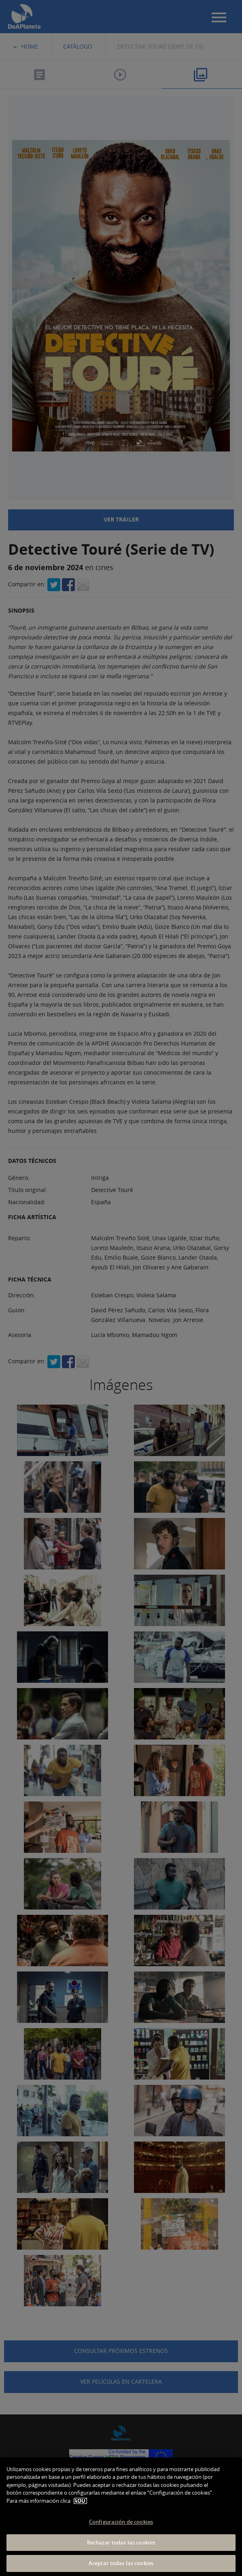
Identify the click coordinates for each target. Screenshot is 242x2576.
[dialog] (121, 2516)
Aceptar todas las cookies (121, 2563)
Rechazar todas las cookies (121, 2542)
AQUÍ (80, 2501)
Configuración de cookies (121, 2521)
